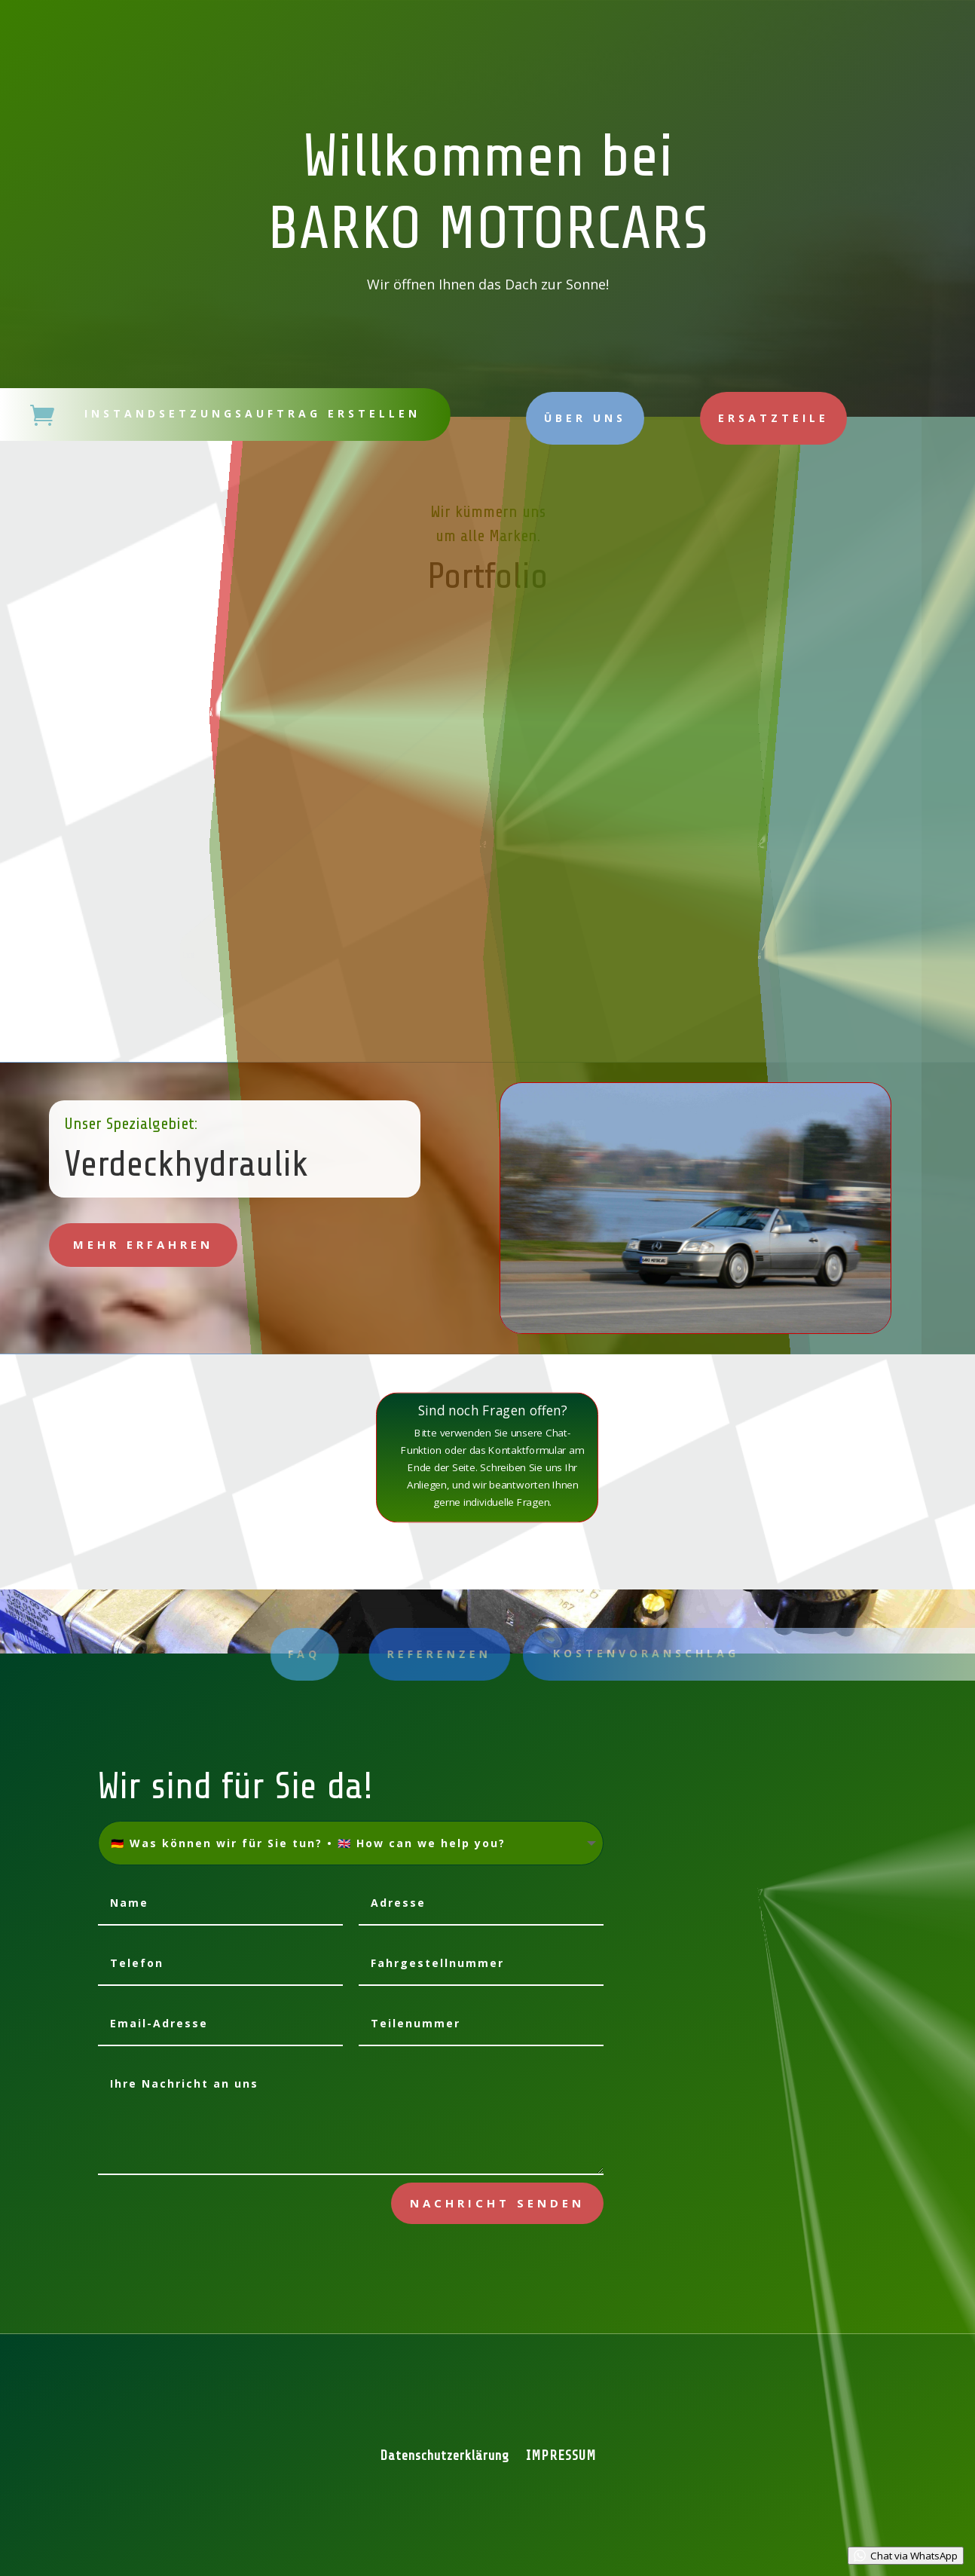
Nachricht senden (497, 2202)
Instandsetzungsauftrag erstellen (252, 413)
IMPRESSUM (561, 2456)
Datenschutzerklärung (444, 2456)
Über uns (585, 418)
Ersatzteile (773, 418)
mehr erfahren (143, 1244)
